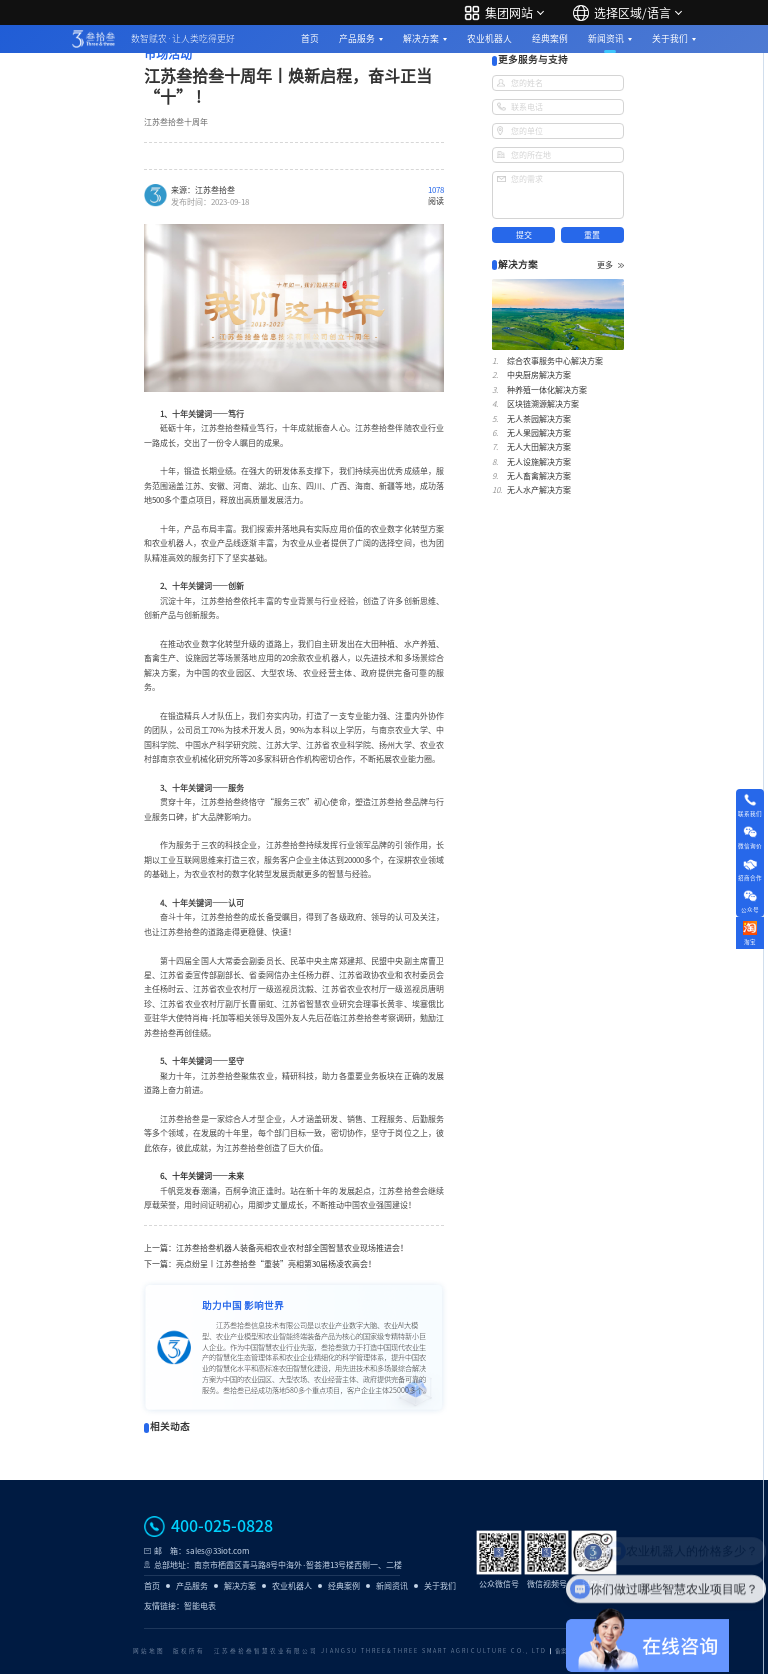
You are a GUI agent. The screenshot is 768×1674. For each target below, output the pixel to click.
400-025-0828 (222, 1526)
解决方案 (421, 38)
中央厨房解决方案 (539, 375)
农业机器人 (489, 38)
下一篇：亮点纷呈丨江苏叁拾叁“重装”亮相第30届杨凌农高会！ (260, 1264)
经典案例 (550, 38)
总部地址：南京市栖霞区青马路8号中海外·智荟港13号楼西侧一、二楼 (278, 1565)
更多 (610, 265)
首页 (310, 38)
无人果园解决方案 (539, 433)
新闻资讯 (606, 38)
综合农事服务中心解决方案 (555, 361)
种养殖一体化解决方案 (547, 390)
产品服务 (357, 38)
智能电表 (200, 1606)
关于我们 (670, 38)
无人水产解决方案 (539, 490)
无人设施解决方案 (539, 462)
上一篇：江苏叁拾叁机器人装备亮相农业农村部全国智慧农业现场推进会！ (276, 1248)
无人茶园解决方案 (539, 419)
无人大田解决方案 (539, 447)
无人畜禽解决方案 (539, 476)
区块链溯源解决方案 (543, 404)
